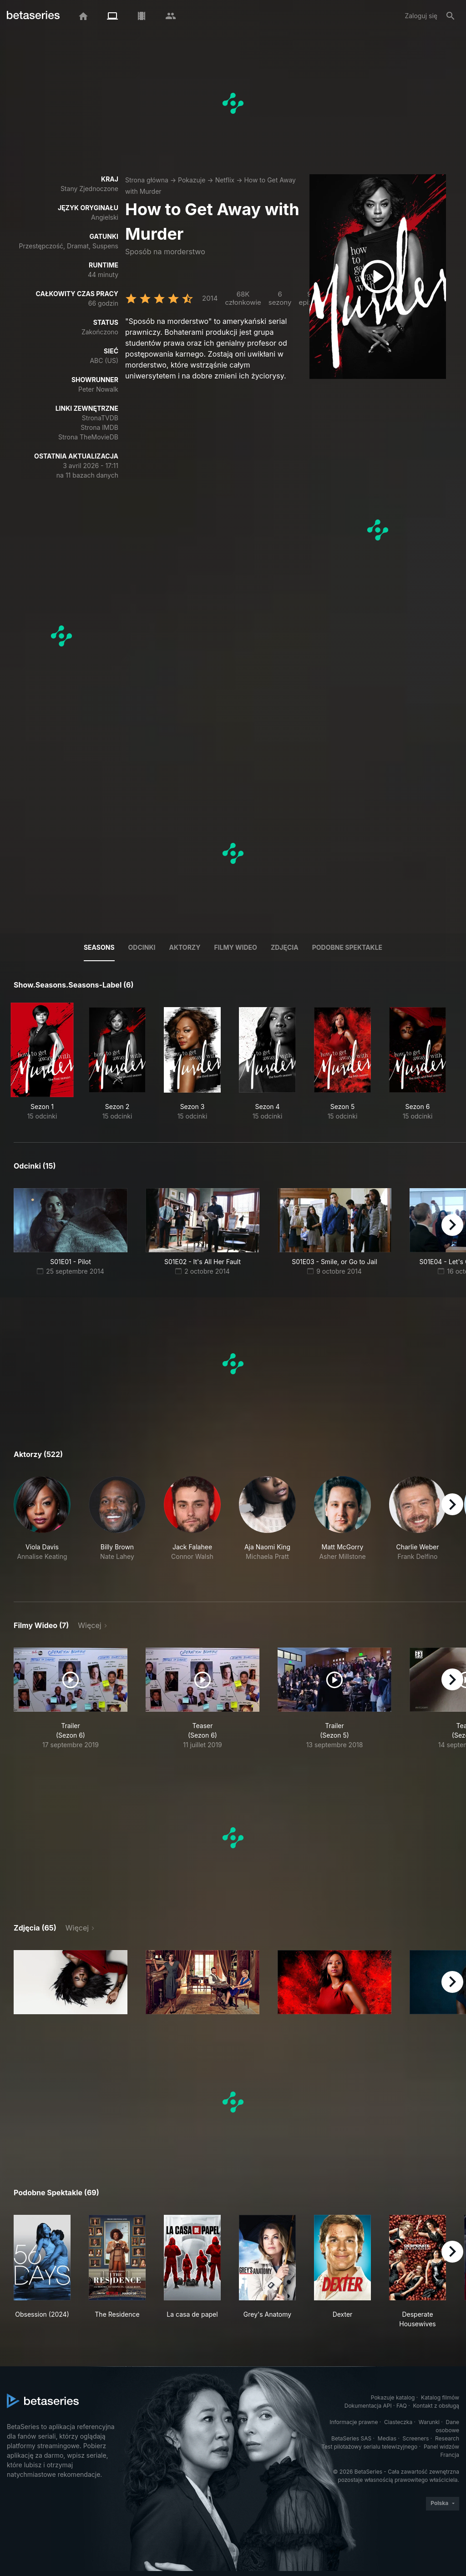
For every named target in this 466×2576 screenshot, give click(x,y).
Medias (387, 2438)
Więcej (89, 1625)
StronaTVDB (100, 418)
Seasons (99, 947)
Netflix (225, 180)
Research (447, 2438)
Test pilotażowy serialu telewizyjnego (369, 2446)
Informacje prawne (353, 2422)
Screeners (416, 2438)
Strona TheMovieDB (88, 437)
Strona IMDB (99, 427)
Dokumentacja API (368, 2405)
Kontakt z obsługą (436, 2405)
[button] (42, 1528)
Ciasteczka (398, 2422)
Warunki (429, 2422)
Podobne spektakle (347, 947)
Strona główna (146, 180)
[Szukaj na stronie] (450, 16)
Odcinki (142, 947)
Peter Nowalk (98, 389)
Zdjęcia (285, 947)
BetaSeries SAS (351, 2438)
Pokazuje (191, 180)
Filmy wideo (235, 947)
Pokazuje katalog (393, 2397)
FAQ (401, 2405)
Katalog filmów (440, 2397)
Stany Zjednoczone (89, 188)
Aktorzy (184, 947)
